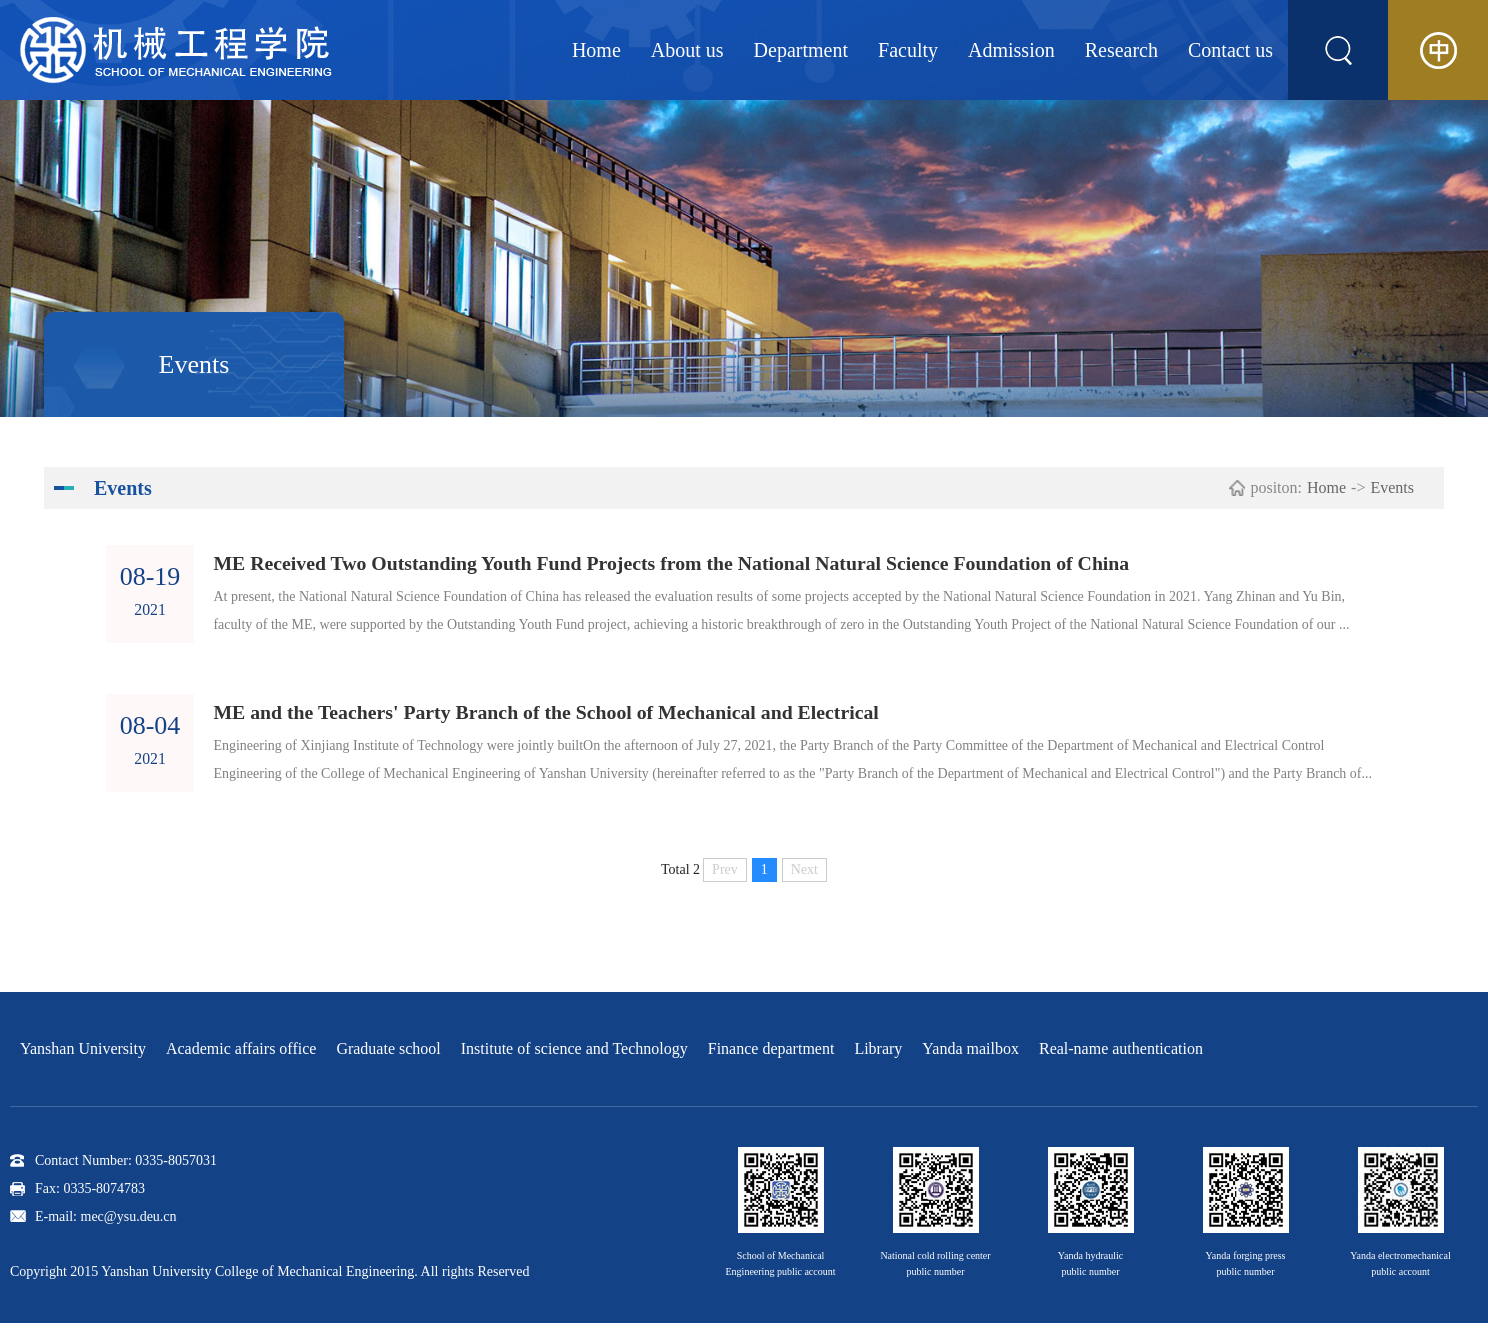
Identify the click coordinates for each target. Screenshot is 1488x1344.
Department (801, 50)
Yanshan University (83, 1069)
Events (1392, 487)
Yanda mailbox (970, 1069)
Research (1121, 50)
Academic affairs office (241, 1069)
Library (878, 1069)
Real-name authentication (1121, 1069)
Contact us (1230, 50)
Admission (1011, 50)
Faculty (908, 50)
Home (596, 50)
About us (687, 50)
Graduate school (388, 1069)
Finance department (771, 1069)
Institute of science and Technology (574, 1069)
